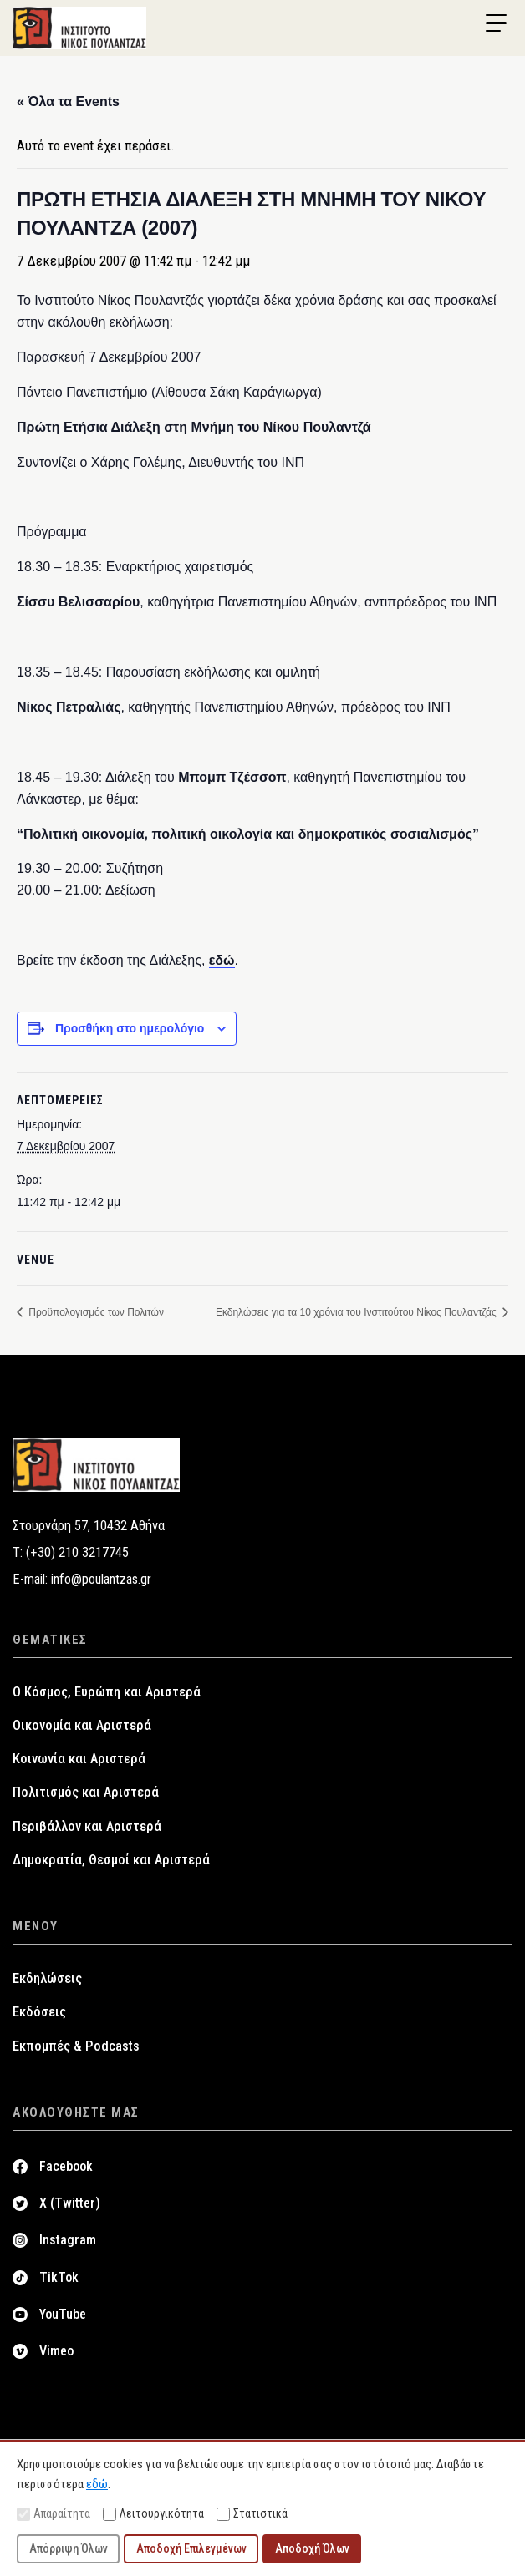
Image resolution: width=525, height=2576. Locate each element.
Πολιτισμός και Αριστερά (86, 1792)
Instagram (67, 2240)
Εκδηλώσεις (47, 1978)
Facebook (66, 2166)
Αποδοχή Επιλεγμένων (191, 2548)
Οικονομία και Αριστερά (82, 1725)
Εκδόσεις (39, 2012)
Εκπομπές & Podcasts (76, 2046)
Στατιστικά (252, 2514)
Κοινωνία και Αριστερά (79, 1759)
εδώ (222, 960)
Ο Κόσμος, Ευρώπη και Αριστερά (107, 1692)
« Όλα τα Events (68, 101)
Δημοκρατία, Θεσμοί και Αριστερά (111, 1860)
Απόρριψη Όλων (68, 2548)
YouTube (62, 2314)
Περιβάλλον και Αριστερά (87, 1826)
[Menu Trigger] (496, 23)
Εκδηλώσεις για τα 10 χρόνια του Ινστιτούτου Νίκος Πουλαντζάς (357, 1312)
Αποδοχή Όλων (312, 2548)
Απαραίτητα (53, 2514)
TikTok (59, 2277)
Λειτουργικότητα (153, 2514)
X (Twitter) (69, 2203)
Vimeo (56, 2351)
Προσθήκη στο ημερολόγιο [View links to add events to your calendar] (130, 1028)
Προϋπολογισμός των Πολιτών (95, 1312)
